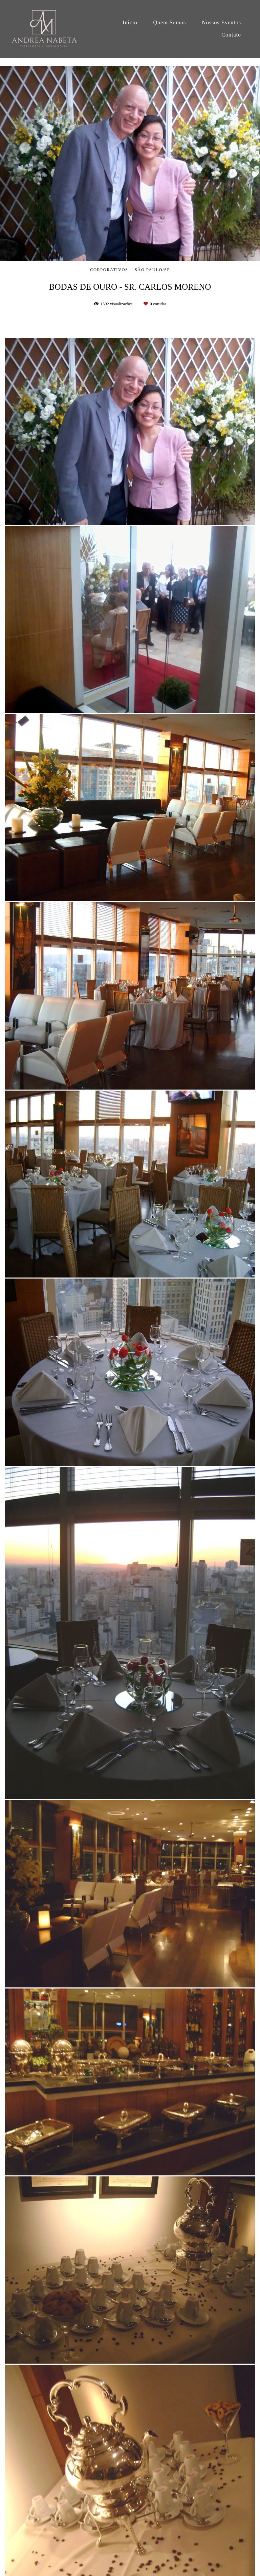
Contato (231, 35)
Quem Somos (169, 22)
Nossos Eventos (221, 22)
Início (130, 22)
